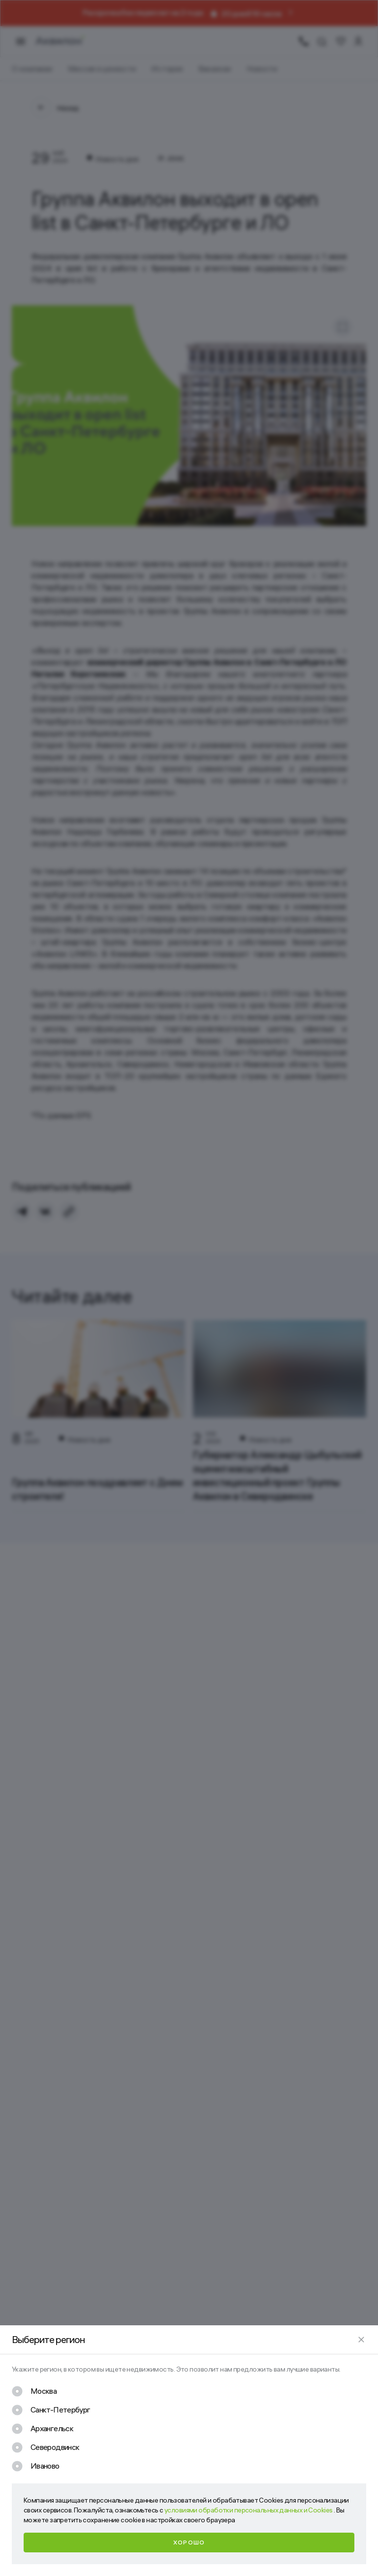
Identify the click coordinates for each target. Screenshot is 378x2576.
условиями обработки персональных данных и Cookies (249, 2510)
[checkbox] (34, 2391)
